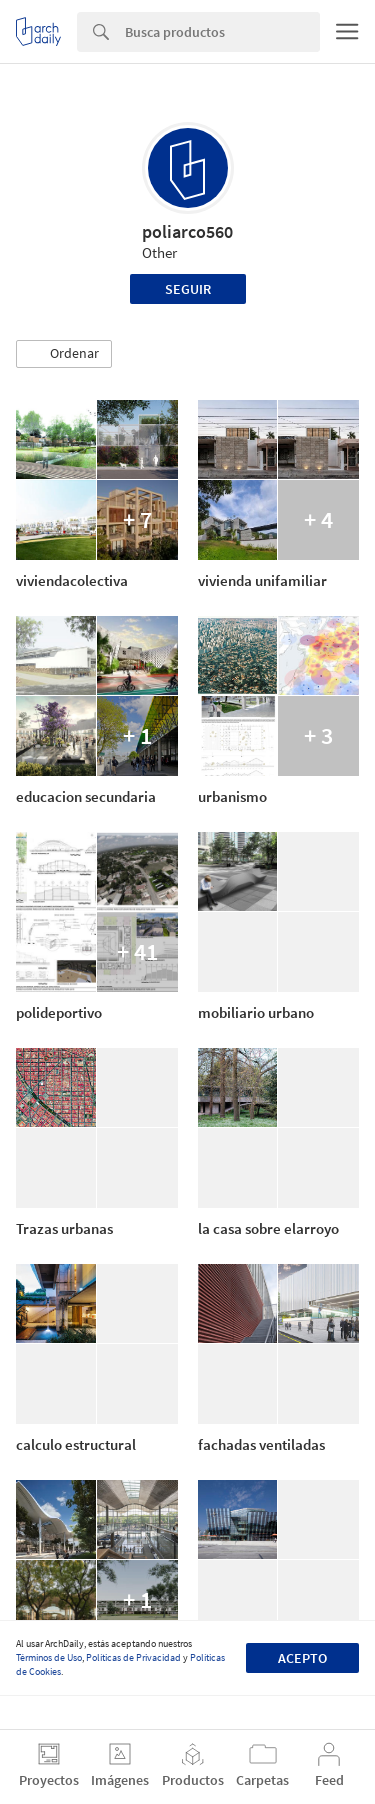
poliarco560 (187, 231)
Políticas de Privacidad (133, 1657)
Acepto (302, 1658)
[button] (64, 354)
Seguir (188, 289)
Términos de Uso (49, 1657)
